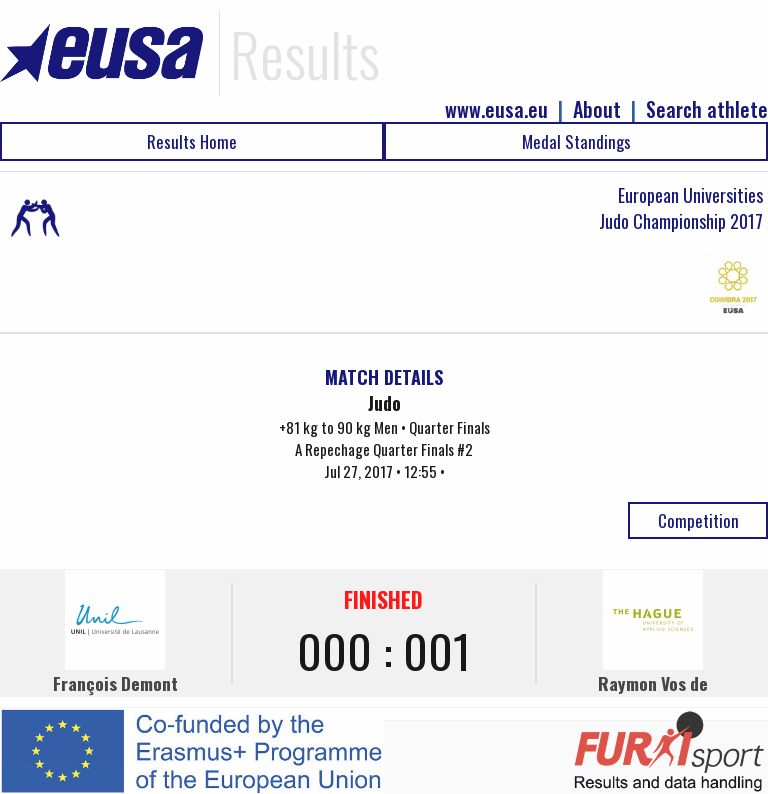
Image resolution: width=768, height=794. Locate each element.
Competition (698, 520)
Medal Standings (576, 141)
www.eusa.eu (496, 109)
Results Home (192, 141)
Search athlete (707, 109)
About (597, 109)
